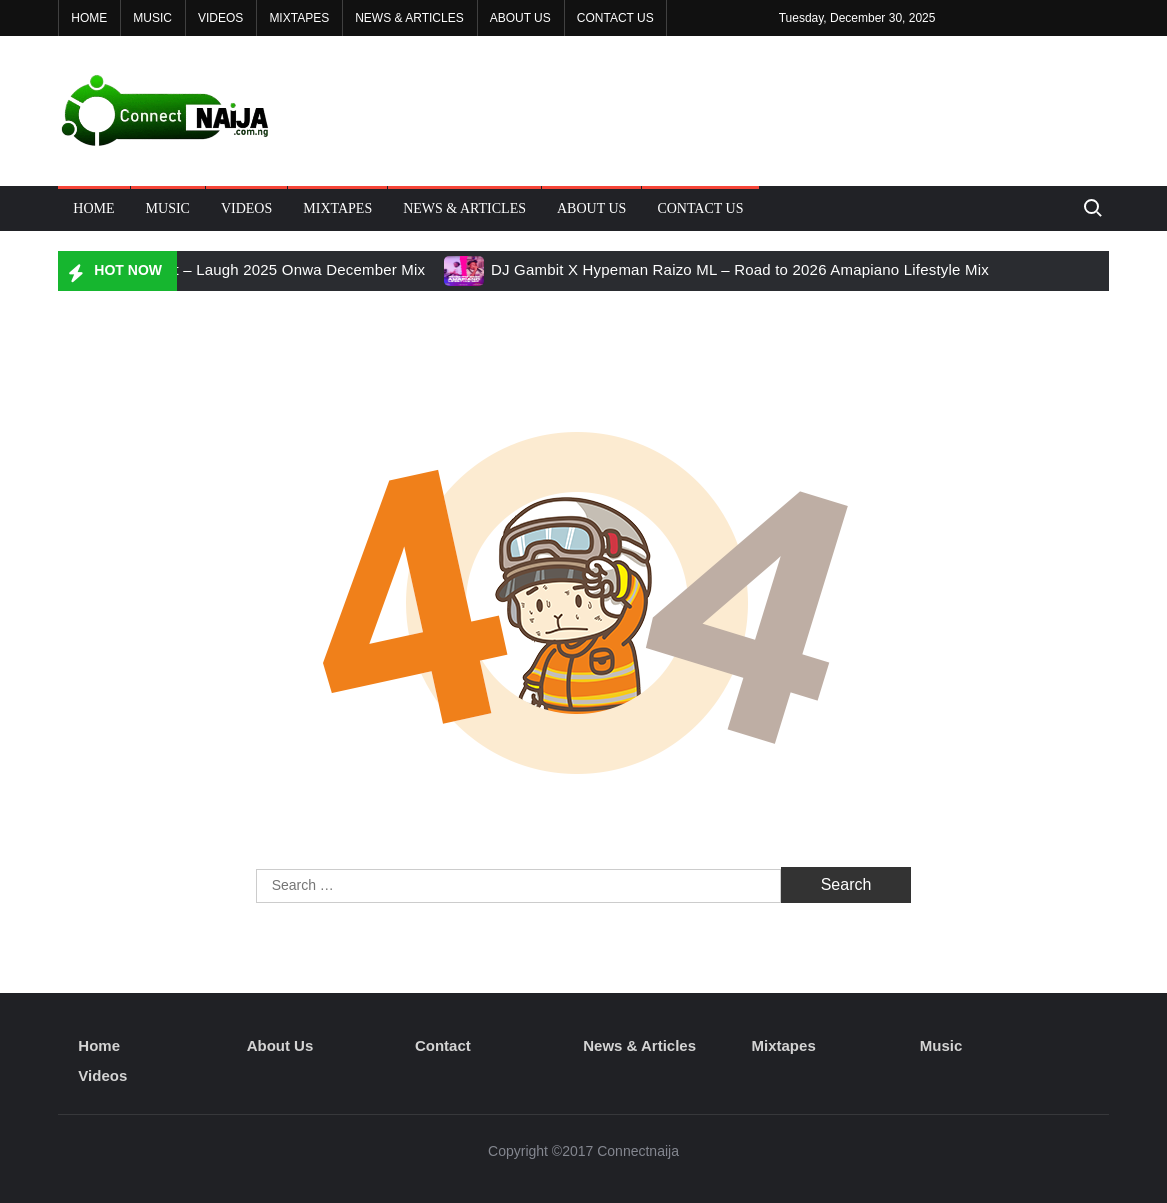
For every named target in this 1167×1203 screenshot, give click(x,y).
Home (89, 18)
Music (152, 18)
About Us (520, 18)
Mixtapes (299, 18)
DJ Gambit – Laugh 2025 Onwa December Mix (265, 269)
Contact (443, 1045)
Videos (220, 18)
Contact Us (615, 18)
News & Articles (409, 18)
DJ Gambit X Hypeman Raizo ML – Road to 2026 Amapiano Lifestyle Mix (740, 269)
